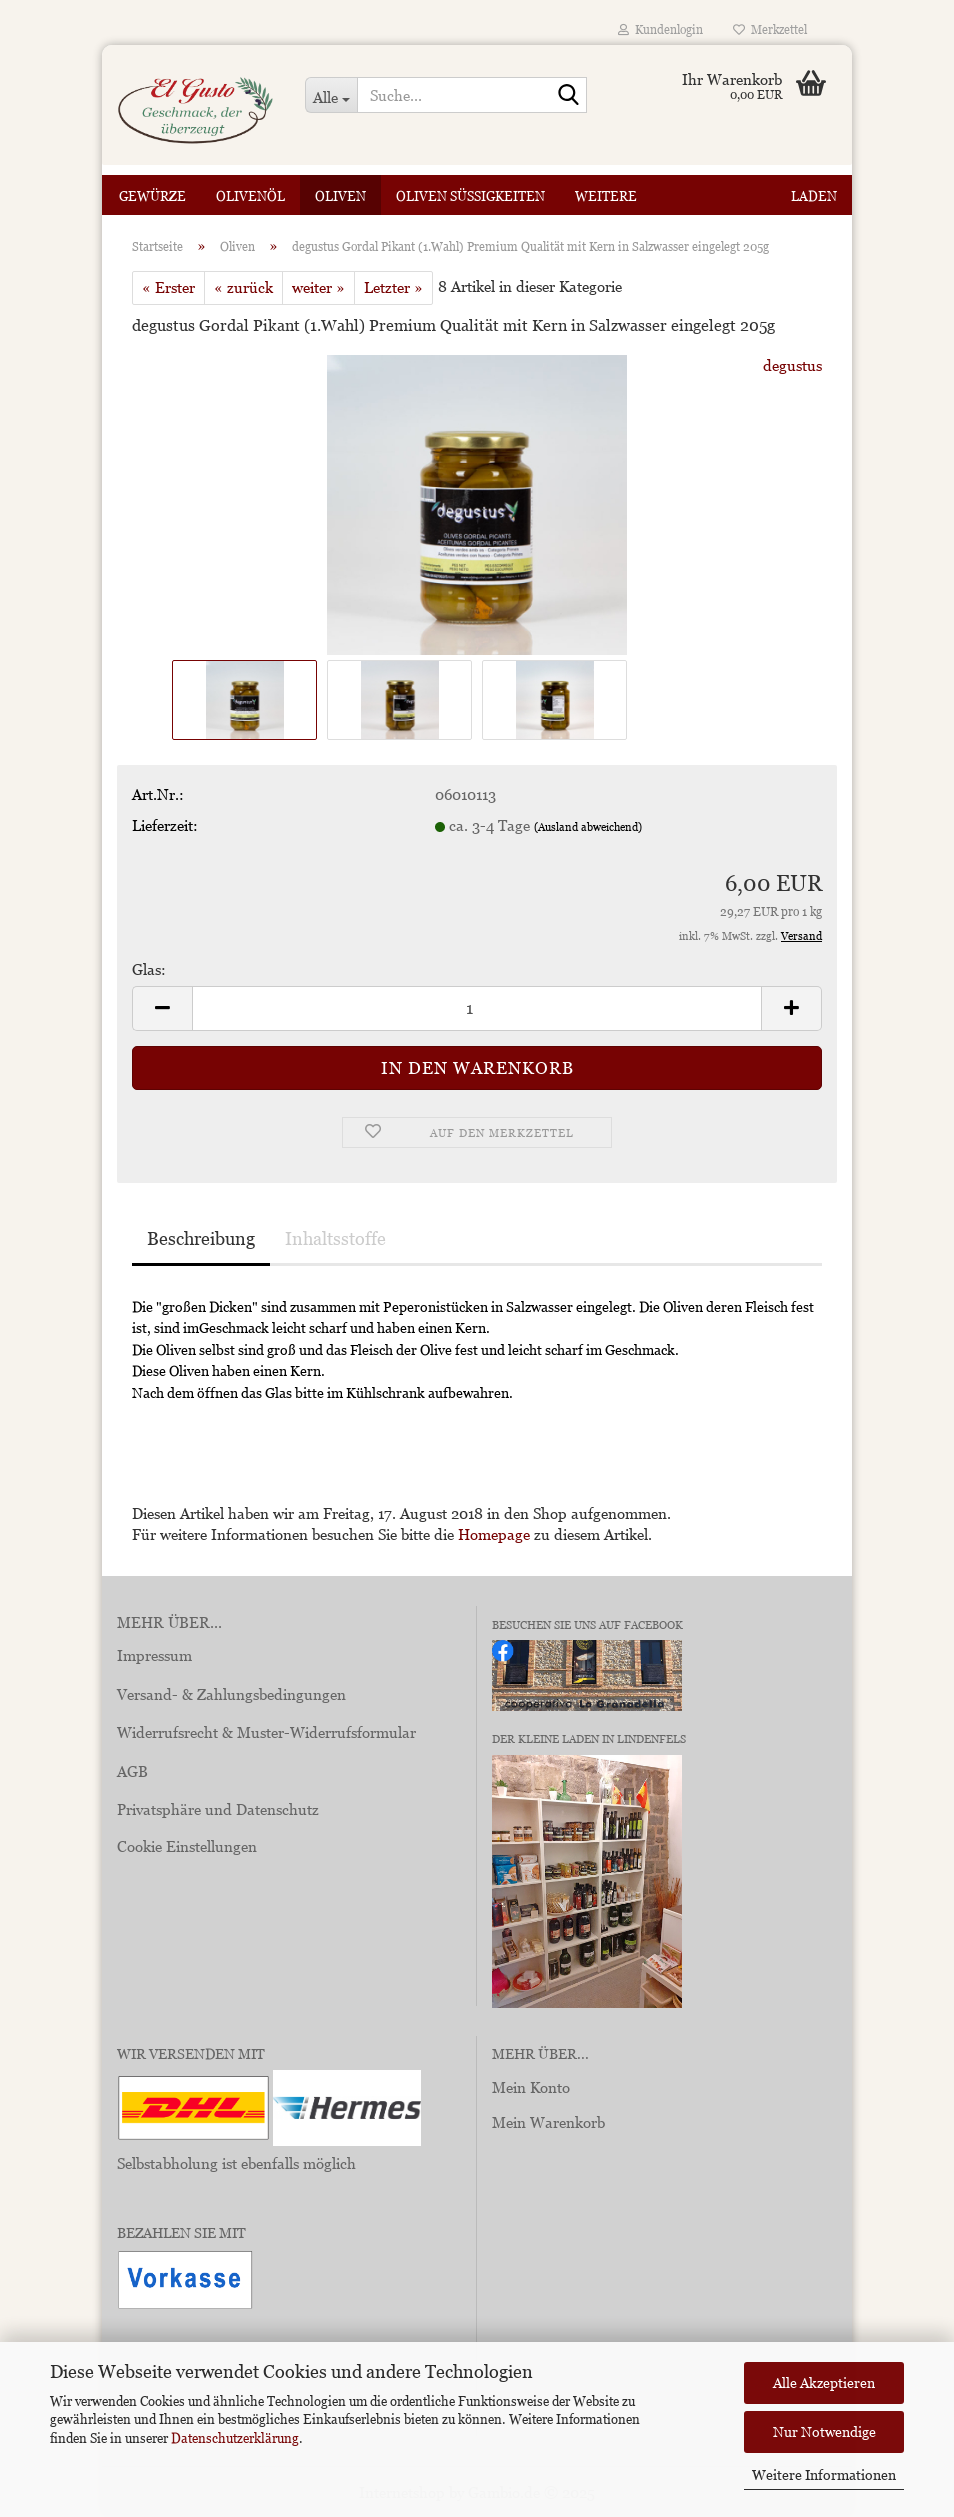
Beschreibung (201, 1238)
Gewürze (152, 196)
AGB (132, 1771)
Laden (814, 196)
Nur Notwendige (824, 2431)
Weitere (606, 196)
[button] (162, 1008)
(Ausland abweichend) (588, 827)
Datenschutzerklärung (235, 2438)
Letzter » (393, 287)
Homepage (494, 1534)
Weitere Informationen (824, 2474)
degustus (792, 365)
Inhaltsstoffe (335, 1238)
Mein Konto (531, 2087)
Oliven (340, 196)
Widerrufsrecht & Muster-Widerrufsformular (266, 1732)
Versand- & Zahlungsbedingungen (231, 1694)
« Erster (168, 287)
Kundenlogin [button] (660, 29)
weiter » (318, 287)
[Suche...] (331, 95)
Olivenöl (250, 196)
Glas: (149, 969)
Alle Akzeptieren (824, 2382)
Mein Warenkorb (548, 2122)
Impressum (154, 1655)
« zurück (243, 287)
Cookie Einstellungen (187, 1846)
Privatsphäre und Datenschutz (218, 1809)
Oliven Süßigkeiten (470, 196)
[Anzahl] (477, 1008)
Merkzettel (770, 29)
